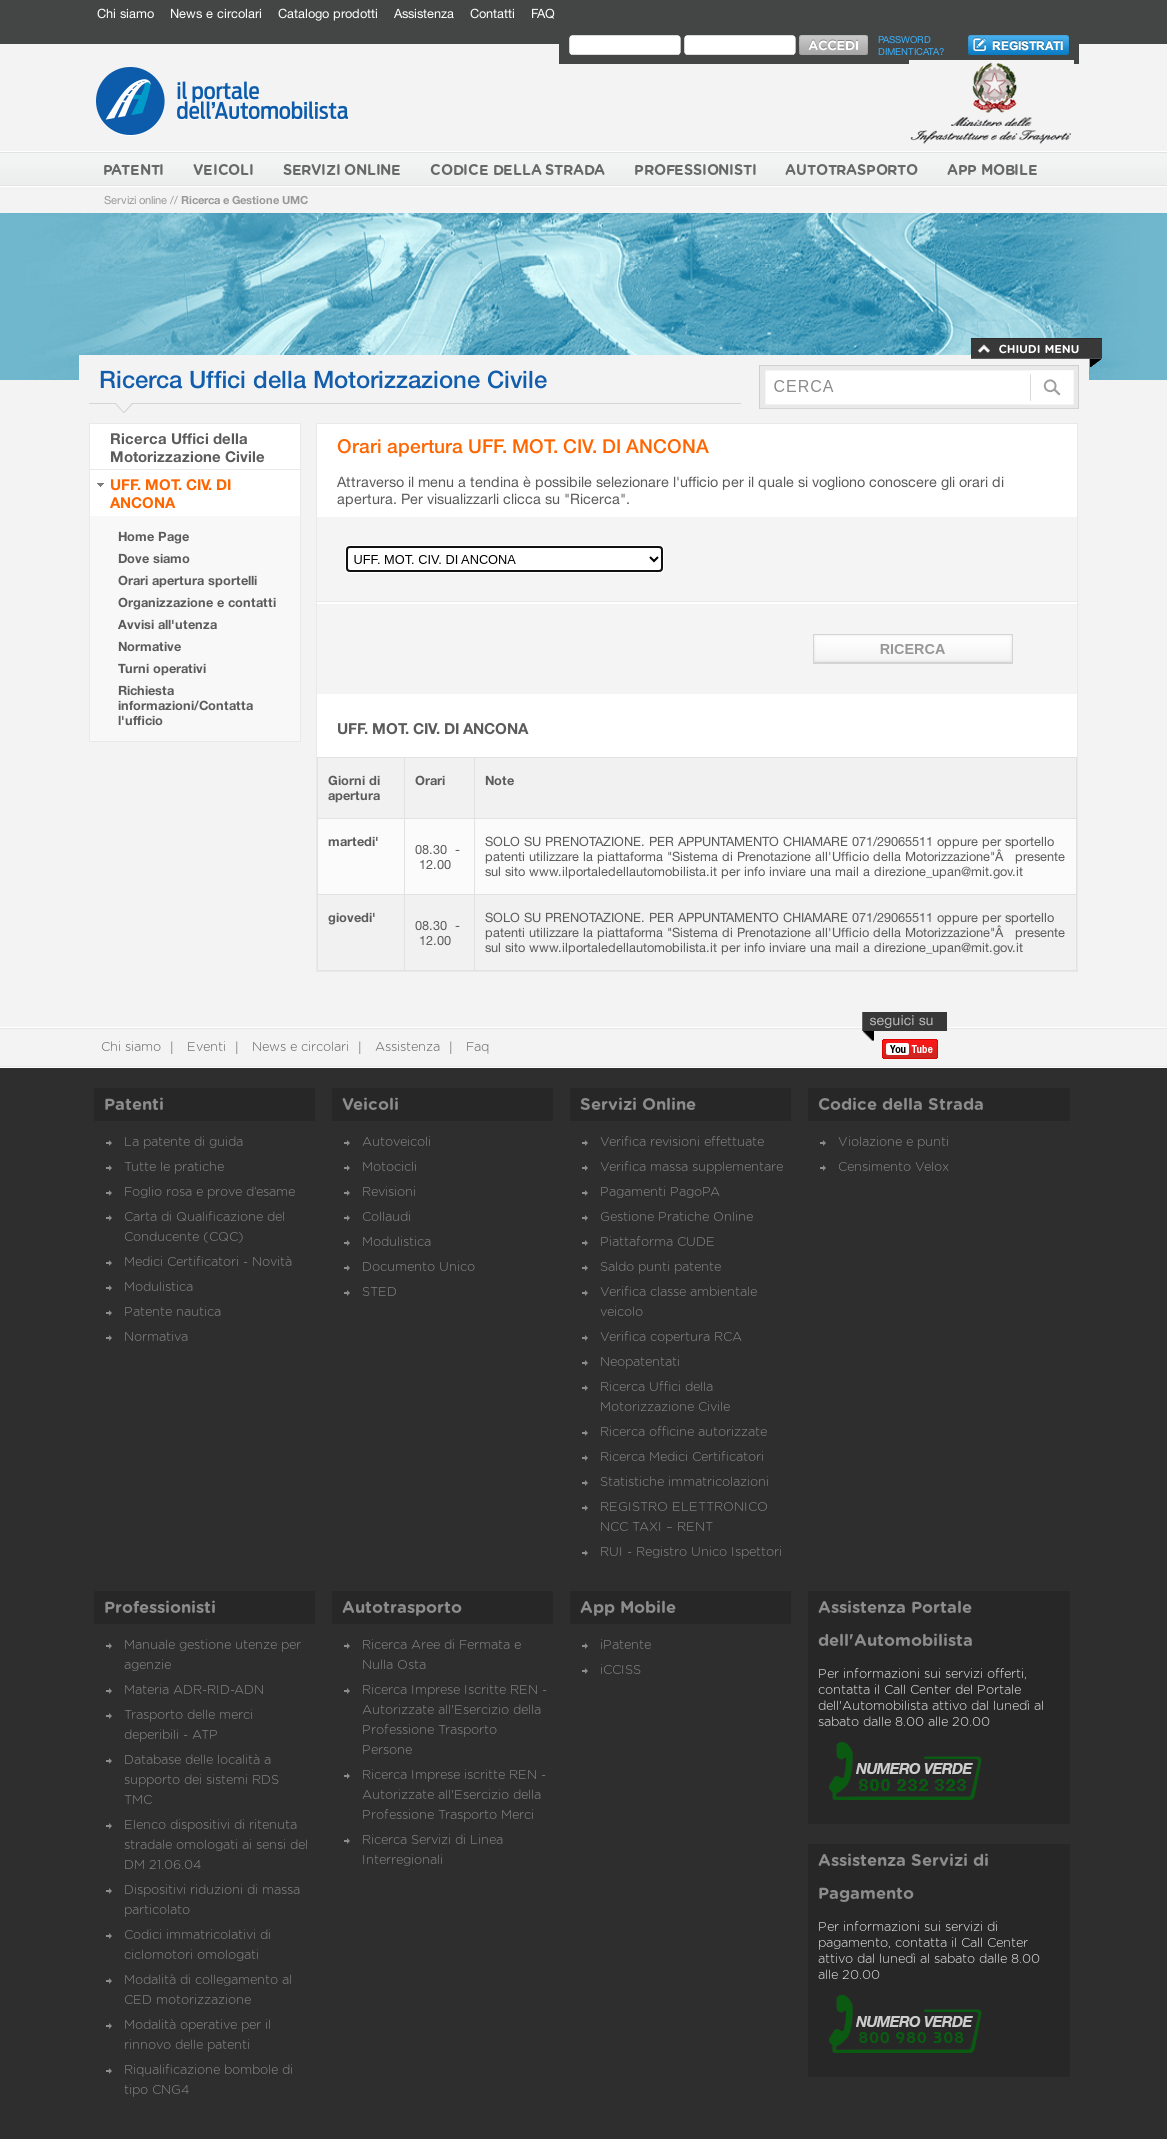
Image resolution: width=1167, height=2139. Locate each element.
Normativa (156, 1337)
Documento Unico (418, 1267)
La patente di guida (183, 1142)
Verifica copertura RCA (671, 1337)
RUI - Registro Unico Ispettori (691, 1552)
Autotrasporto (402, 1608)
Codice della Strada (901, 1105)
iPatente (625, 1645)
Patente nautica (172, 1312)
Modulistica (158, 1287)
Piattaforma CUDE (657, 1242)
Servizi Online (638, 1105)
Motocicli (389, 1167)
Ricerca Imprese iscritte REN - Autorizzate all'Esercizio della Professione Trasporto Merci (454, 1795)
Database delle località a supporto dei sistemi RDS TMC (201, 1780)
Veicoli (370, 1105)
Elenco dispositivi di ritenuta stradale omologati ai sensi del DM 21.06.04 (216, 1845)
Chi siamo (125, 13)
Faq (475, 1047)
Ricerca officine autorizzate (683, 1432)
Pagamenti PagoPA (660, 1192)
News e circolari (216, 13)
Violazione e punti (893, 1142)
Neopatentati (640, 1362)
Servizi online (135, 199)
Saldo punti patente (660, 1267)
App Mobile (628, 1608)
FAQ (543, 13)
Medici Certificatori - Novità (208, 1262)
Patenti (134, 1105)
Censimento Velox (893, 1167)
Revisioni (389, 1192)
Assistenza (424, 13)
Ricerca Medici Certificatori (682, 1457)
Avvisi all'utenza (167, 624)
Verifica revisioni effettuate (682, 1142)
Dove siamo (154, 558)
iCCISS (620, 1670)
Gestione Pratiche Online (676, 1217)
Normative (149, 646)
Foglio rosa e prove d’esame (209, 1192)
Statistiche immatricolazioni (684, 1482)
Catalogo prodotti (328, 13)
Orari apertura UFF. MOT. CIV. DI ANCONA (523, 445)
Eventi (204, 1047)
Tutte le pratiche (174, 1167)
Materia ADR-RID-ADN (194, 1690)
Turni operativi (162, 668)
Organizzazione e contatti (197, 602)
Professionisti (160, 1608)
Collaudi (386, 1217)
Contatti (492, 13)
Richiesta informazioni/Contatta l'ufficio (185, 705)
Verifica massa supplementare (691, 1167)
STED (379, 1292)
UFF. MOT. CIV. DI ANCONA (170, 493)
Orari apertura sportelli (187, 580)
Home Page (153, 536)
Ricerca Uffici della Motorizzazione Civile (187, 447)
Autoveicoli (396, 1142)
